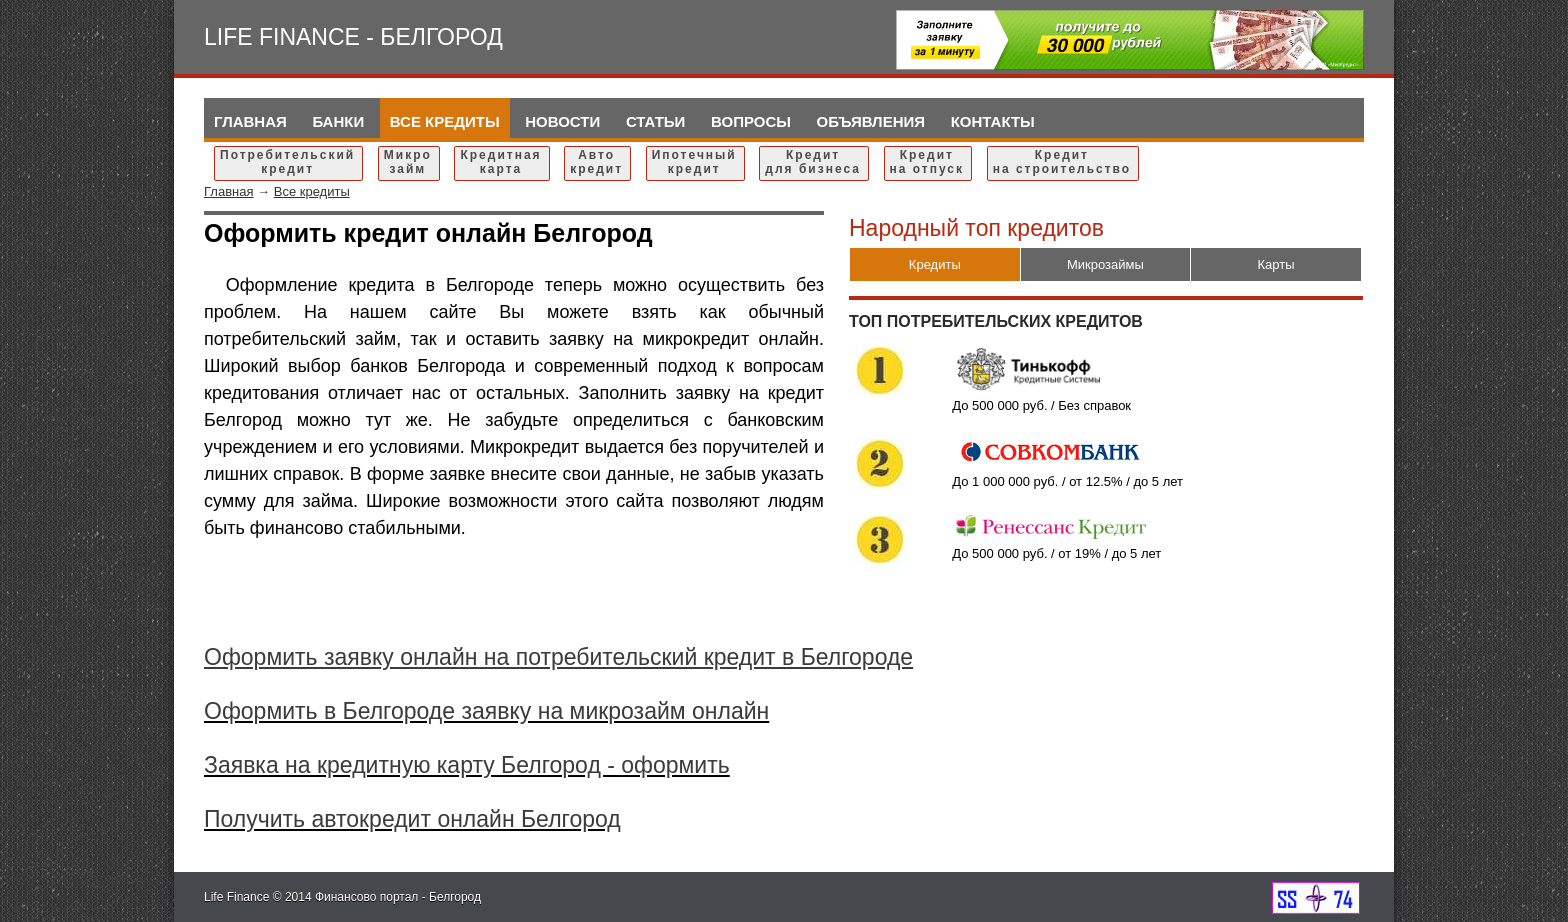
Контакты (993, 121)
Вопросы (751, 121)
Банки (338, 121)
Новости (562, 121)
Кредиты (935, 264)
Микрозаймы (1105, 264)
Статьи (656, 121)
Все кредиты (445, 121)
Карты (1276, 264)
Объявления (871, 121)
